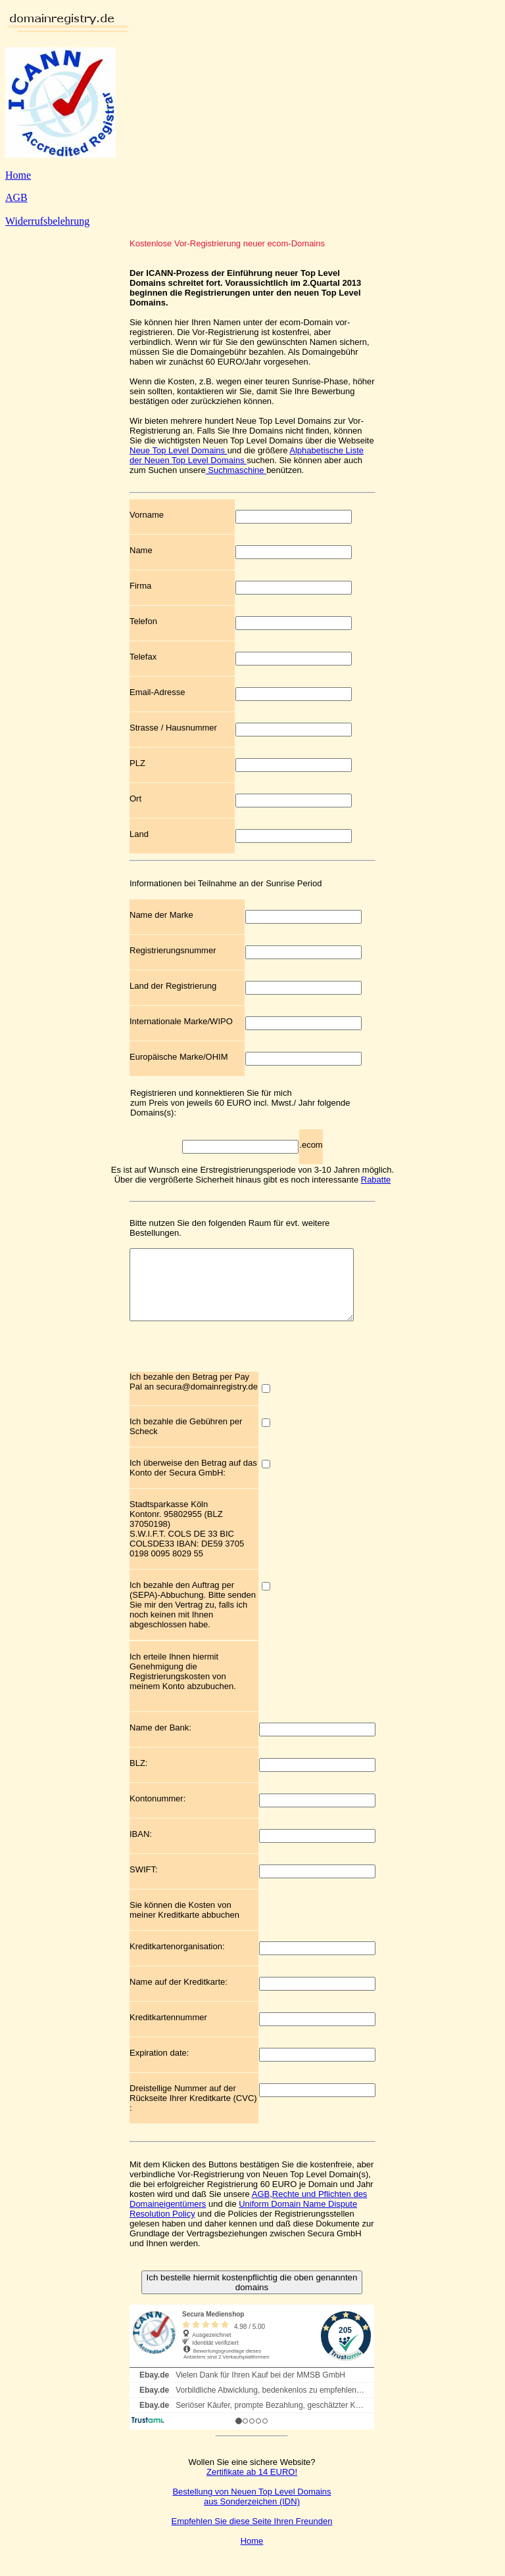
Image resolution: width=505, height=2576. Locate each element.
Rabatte (376, 1180)
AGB (16, 197)
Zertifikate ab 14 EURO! (251, 2486)
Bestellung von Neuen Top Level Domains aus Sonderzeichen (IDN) (251, 2510)
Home (18, 175)
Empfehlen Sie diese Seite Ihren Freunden (252, 2535)
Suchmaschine (236, 470)
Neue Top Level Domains (179, 450)
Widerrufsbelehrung (47, 221)
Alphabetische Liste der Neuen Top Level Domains (247, 455)
